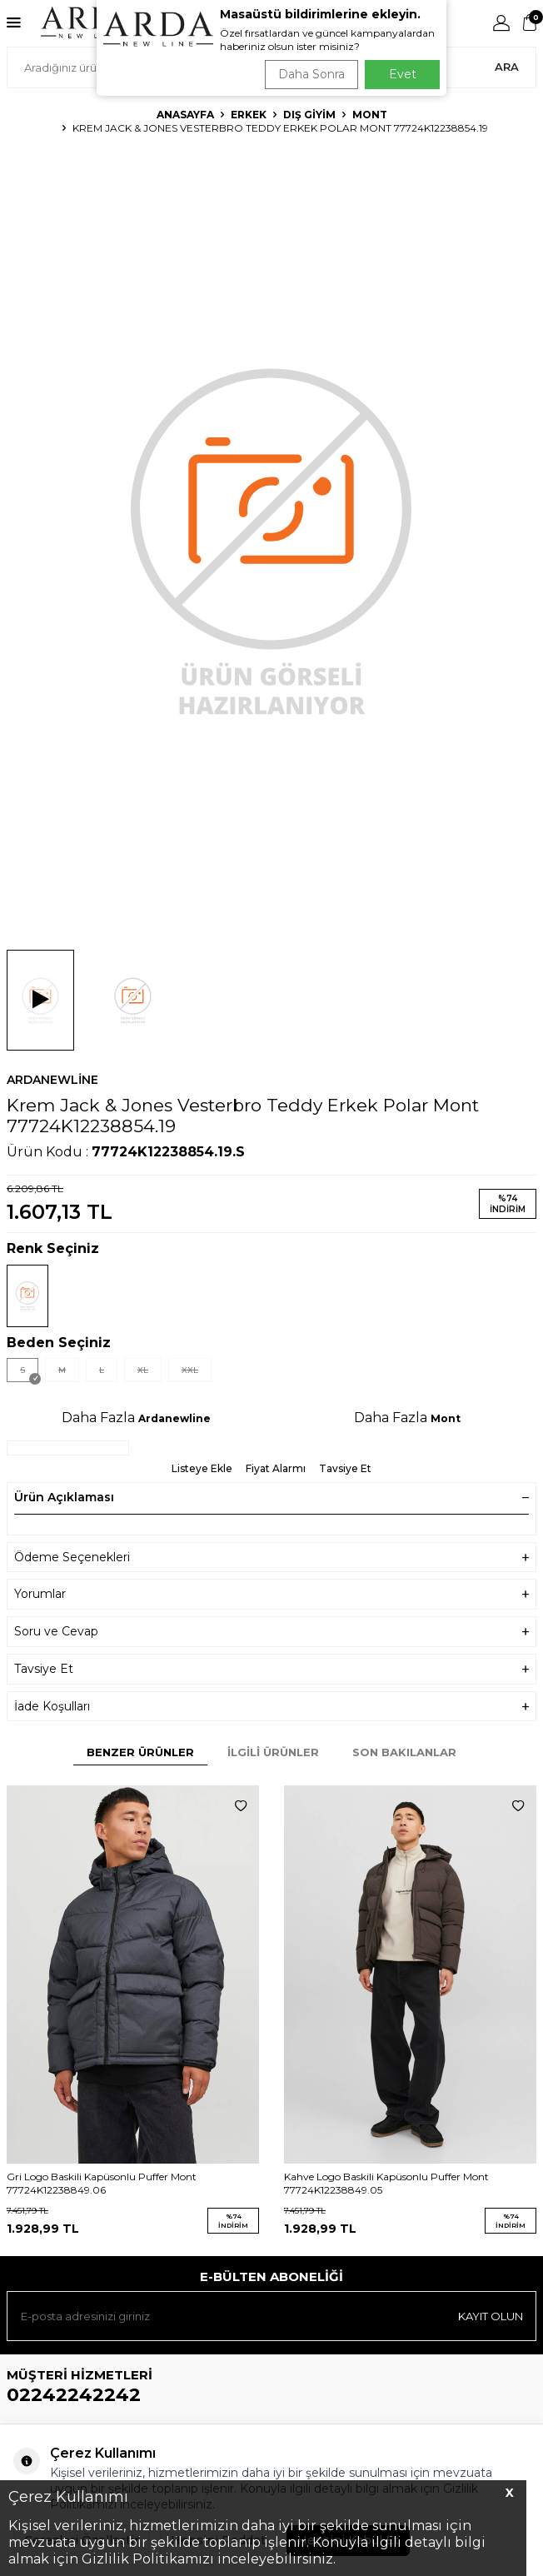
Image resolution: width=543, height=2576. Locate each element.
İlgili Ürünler (273, 1752)
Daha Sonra (311, 74)
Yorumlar (271, 1594)
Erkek (249, 114)
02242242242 (74, 2395)
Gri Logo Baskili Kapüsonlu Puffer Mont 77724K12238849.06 (102, 2183)
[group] (271, 539)
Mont (369, 114)
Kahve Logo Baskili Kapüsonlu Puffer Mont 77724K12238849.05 (386, 2183)
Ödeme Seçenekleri (271, 1557)
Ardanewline (52, 1079)
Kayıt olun (490, 2316)
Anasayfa (185, 114)
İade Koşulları (271, 1707)
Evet (402, 74)
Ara (507, 66)
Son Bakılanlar (404, 1752)
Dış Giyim (309, 114)
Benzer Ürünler (140, 1752)
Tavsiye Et (345, 1468)
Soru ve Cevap (271, 1632)
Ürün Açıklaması (271, 1497)
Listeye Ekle (202, 1468)
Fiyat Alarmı (276, 1468)
